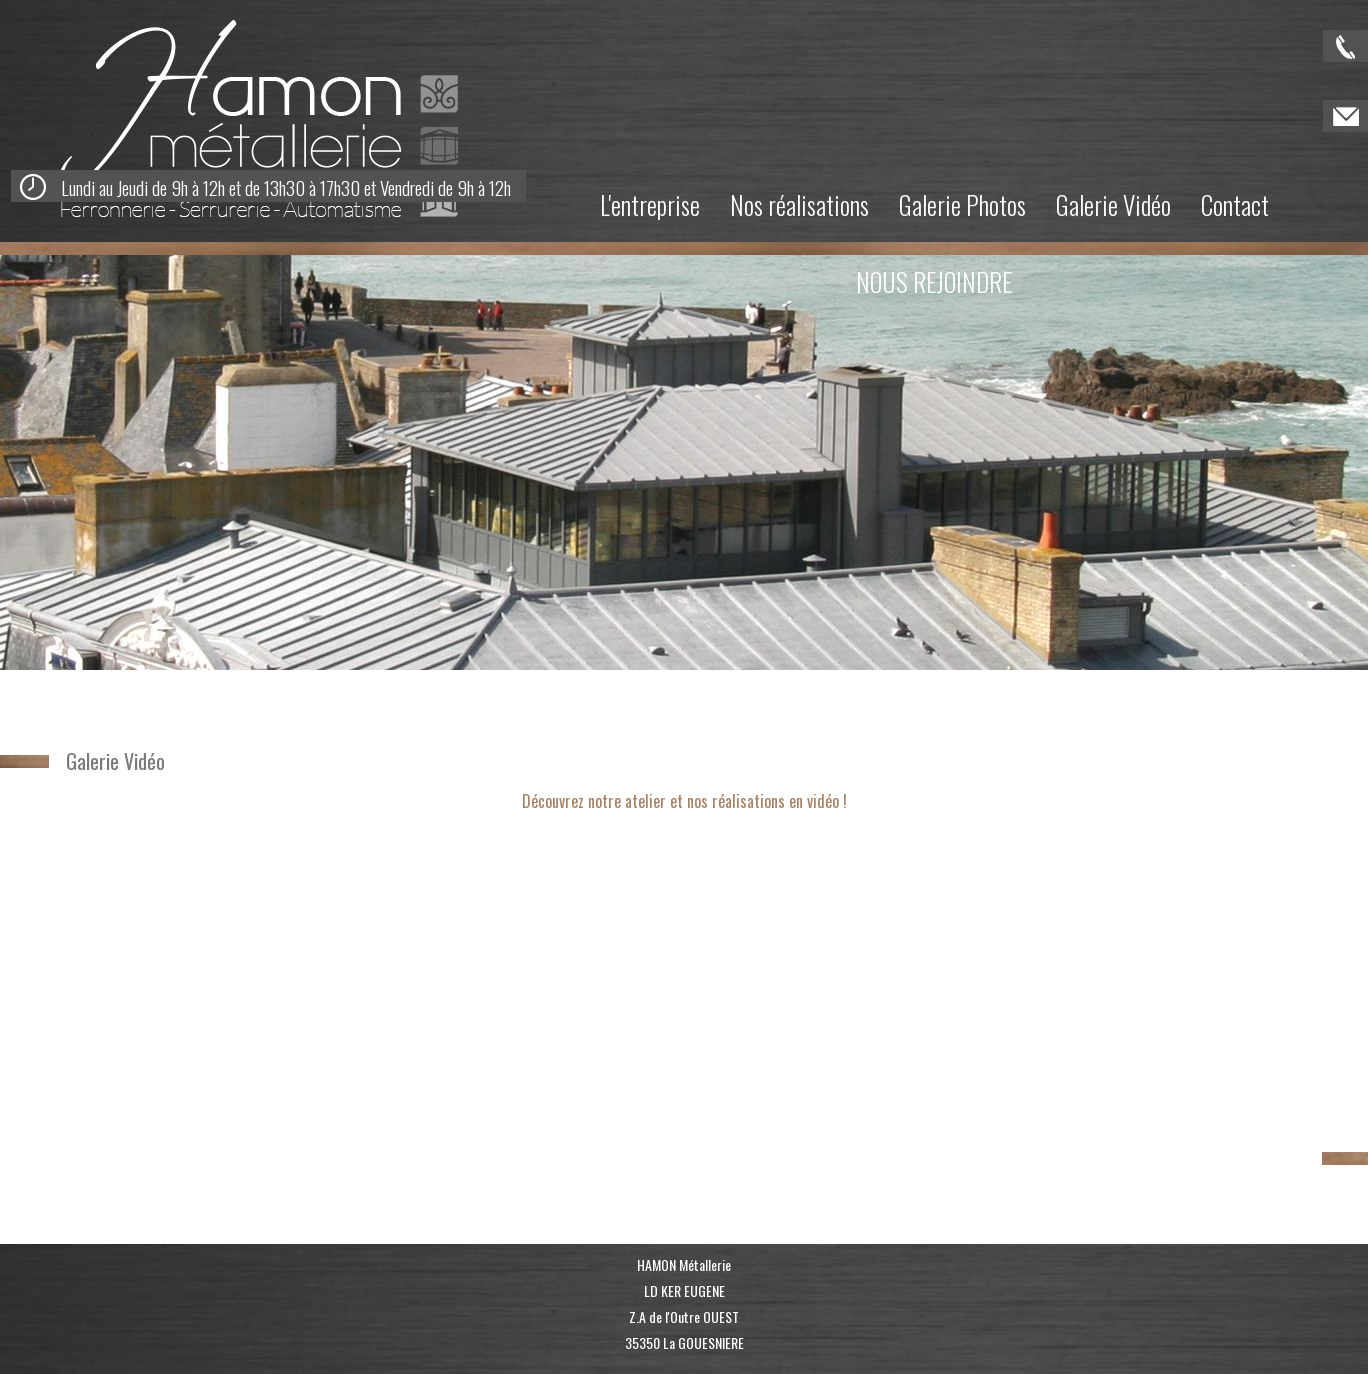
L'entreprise (650, 204)
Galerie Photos (962, 204)
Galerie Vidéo (1113, 204)
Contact (1235, 204)
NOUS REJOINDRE (934, 281)
